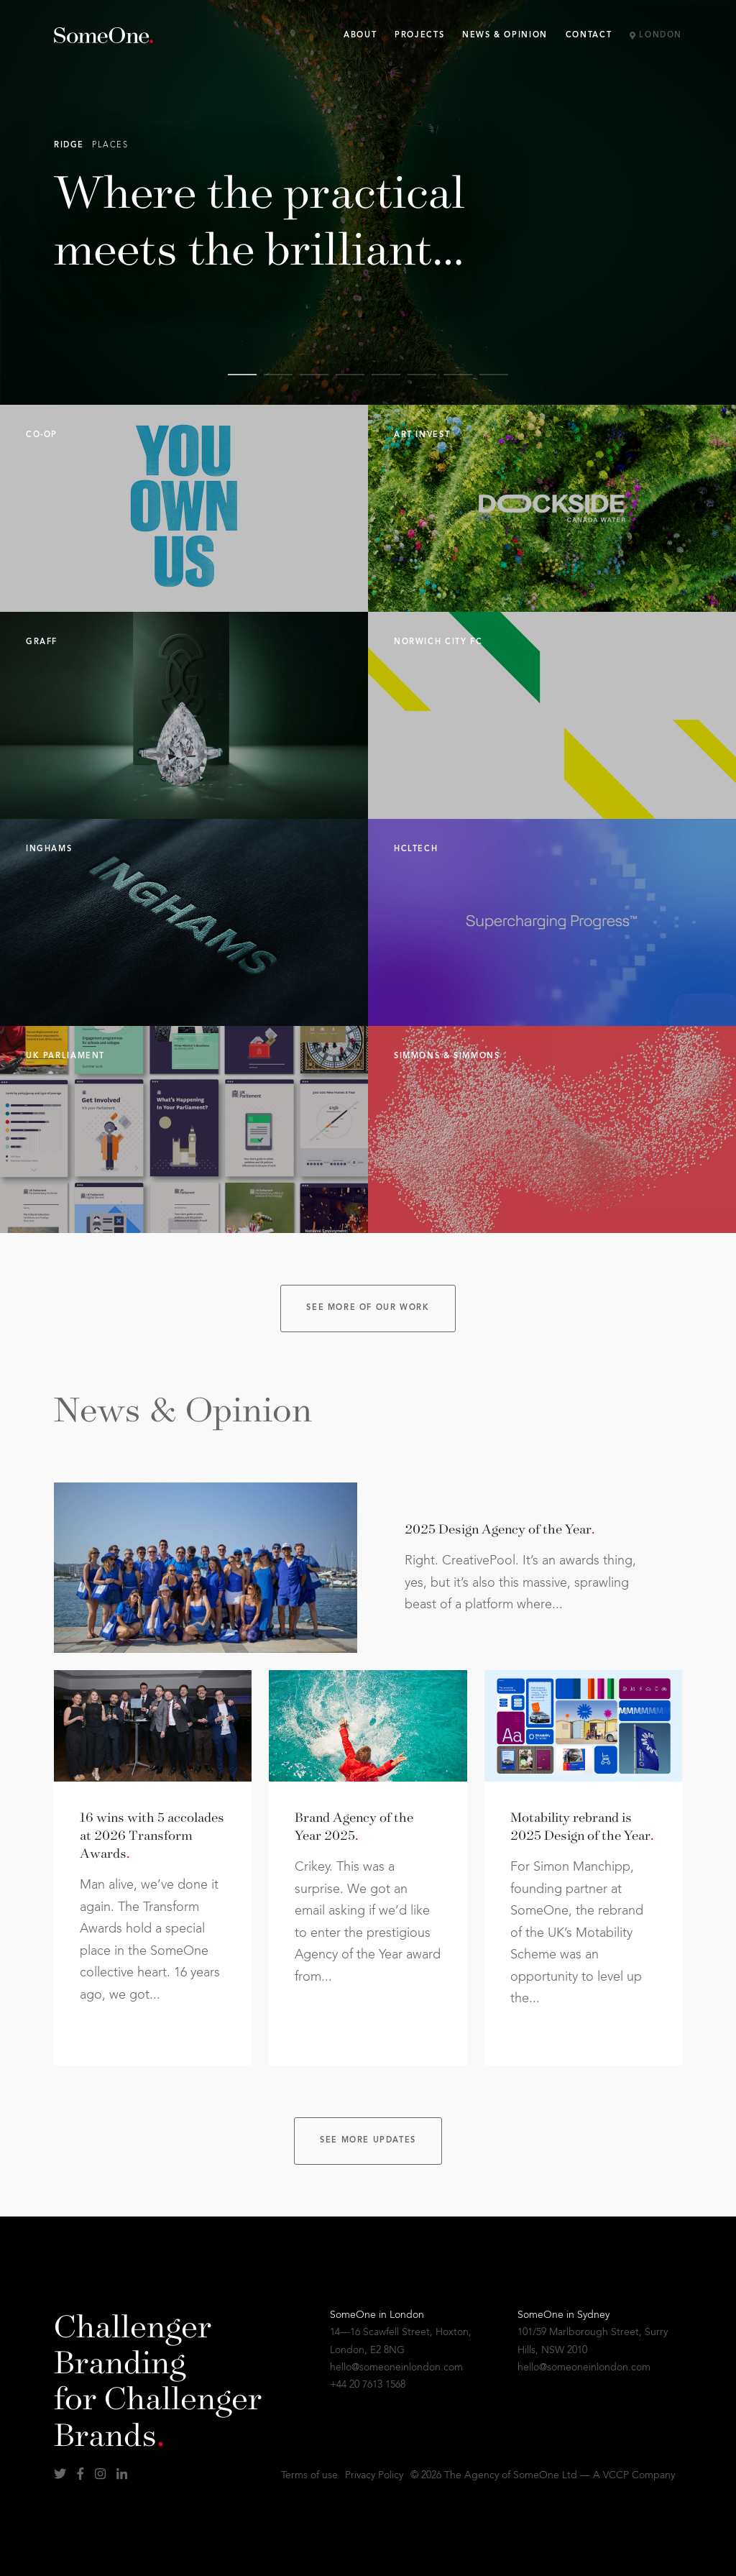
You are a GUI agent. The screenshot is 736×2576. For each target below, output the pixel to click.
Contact (589, 36)
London (656, 36)
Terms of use (309, 2475)
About (360, 36)
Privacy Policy (374, 2475)
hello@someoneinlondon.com (396, 2367)
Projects (419, 36)
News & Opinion (505, 36)
